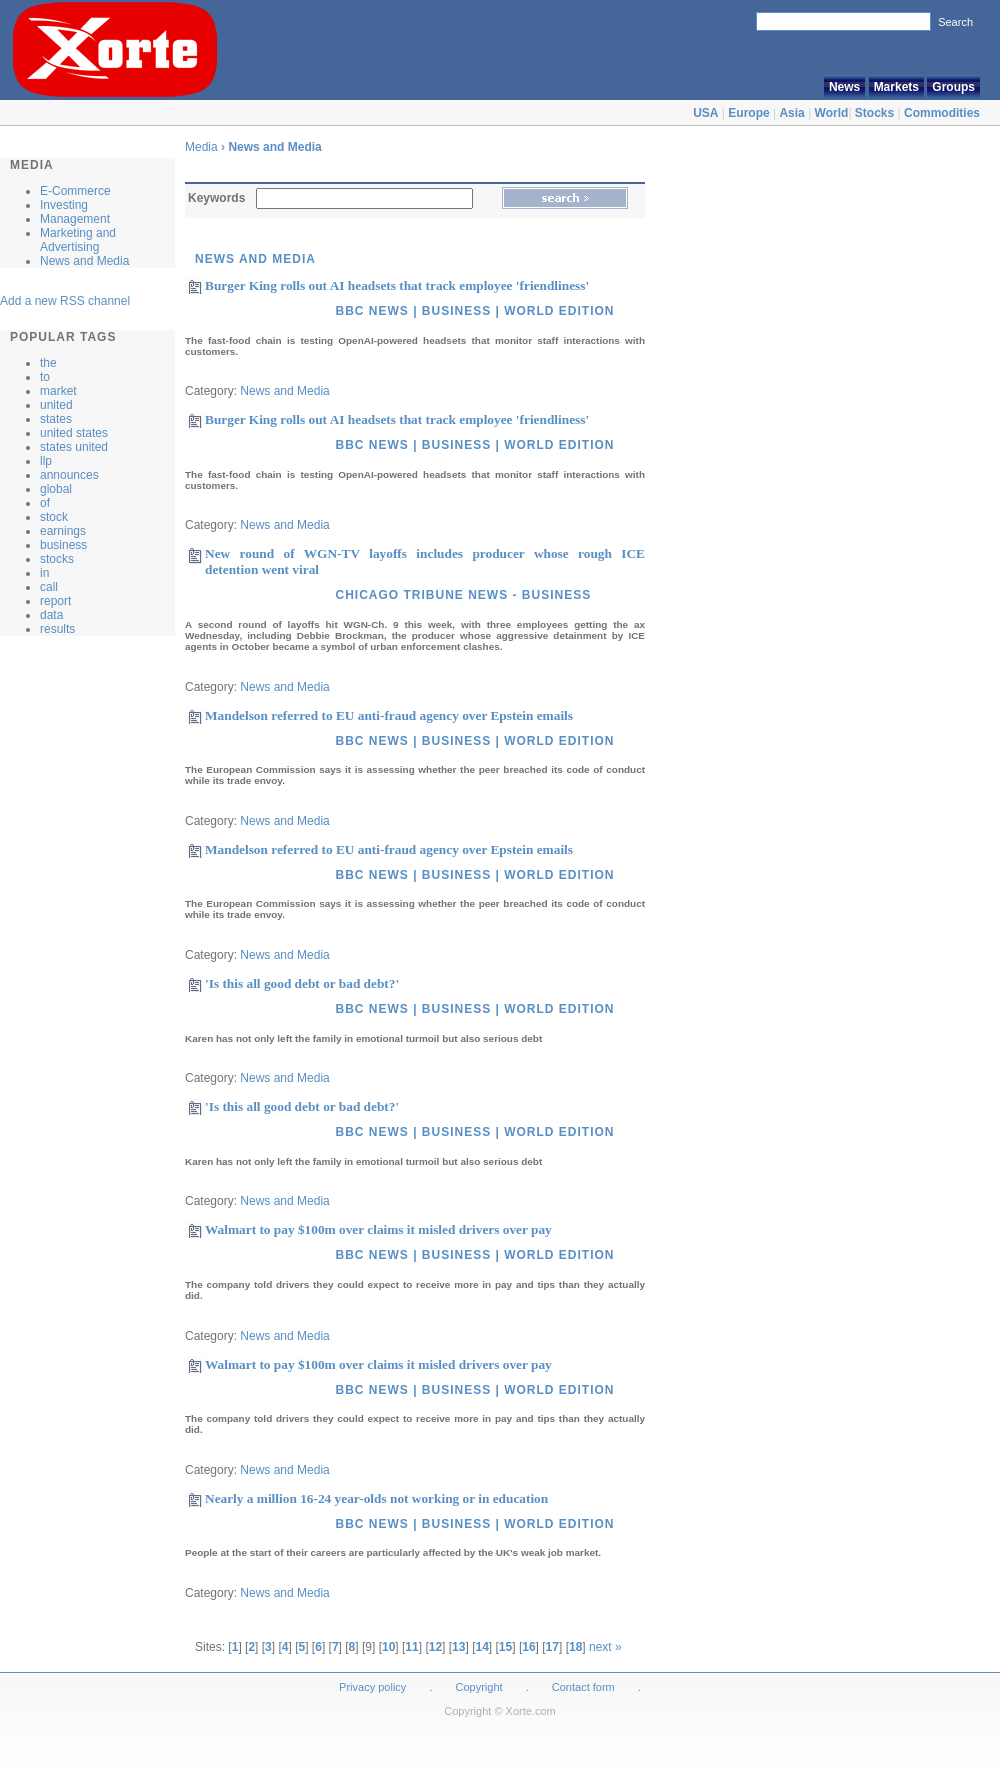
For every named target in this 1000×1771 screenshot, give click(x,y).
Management (75, 219)
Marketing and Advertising (78, 240)
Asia (791, 113)
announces (69, 475)
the (48, 363)
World (832, 113)
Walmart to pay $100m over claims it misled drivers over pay (378, 1229)
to (45, 377)
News (844, 87)
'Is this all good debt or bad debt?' (302, 983)
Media (203, 147)
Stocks (874, 113)
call (49, 587)
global (56, 489)
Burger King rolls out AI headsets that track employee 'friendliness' (397, 285)
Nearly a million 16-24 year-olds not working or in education (376, 1498)
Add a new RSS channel (65, 301)
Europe (748, 113)
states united (74, 447)
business (63, 545)
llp (46, 461)
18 (575, 1647)
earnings (63, 531)
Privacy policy (372, 1687)
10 (388, 1647)
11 (411, 1647)
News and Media (84, 261)
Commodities (942, 113)
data (51, 615)
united (56, 405)
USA (705, 113)
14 (481, 1647)
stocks (57, 559)
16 (528, 1647)
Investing (64, 205)
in (44, 573)
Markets (896, 87)
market (58, 391)
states (56, 419)
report (55, 601)
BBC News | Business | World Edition (474, 311)
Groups (953, 87)
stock (54, 517)
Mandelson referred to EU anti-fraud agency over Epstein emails (389, 715)
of (45, 503)
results (57, 629)
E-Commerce (75, 191)
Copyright (479, 1687)
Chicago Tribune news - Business (463, 595)
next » (605, 1647)
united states (74, 433)
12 (435, 1647)
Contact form (585, 1687)
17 (552, 1647)
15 (505, 1647)
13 (458, 1647)
